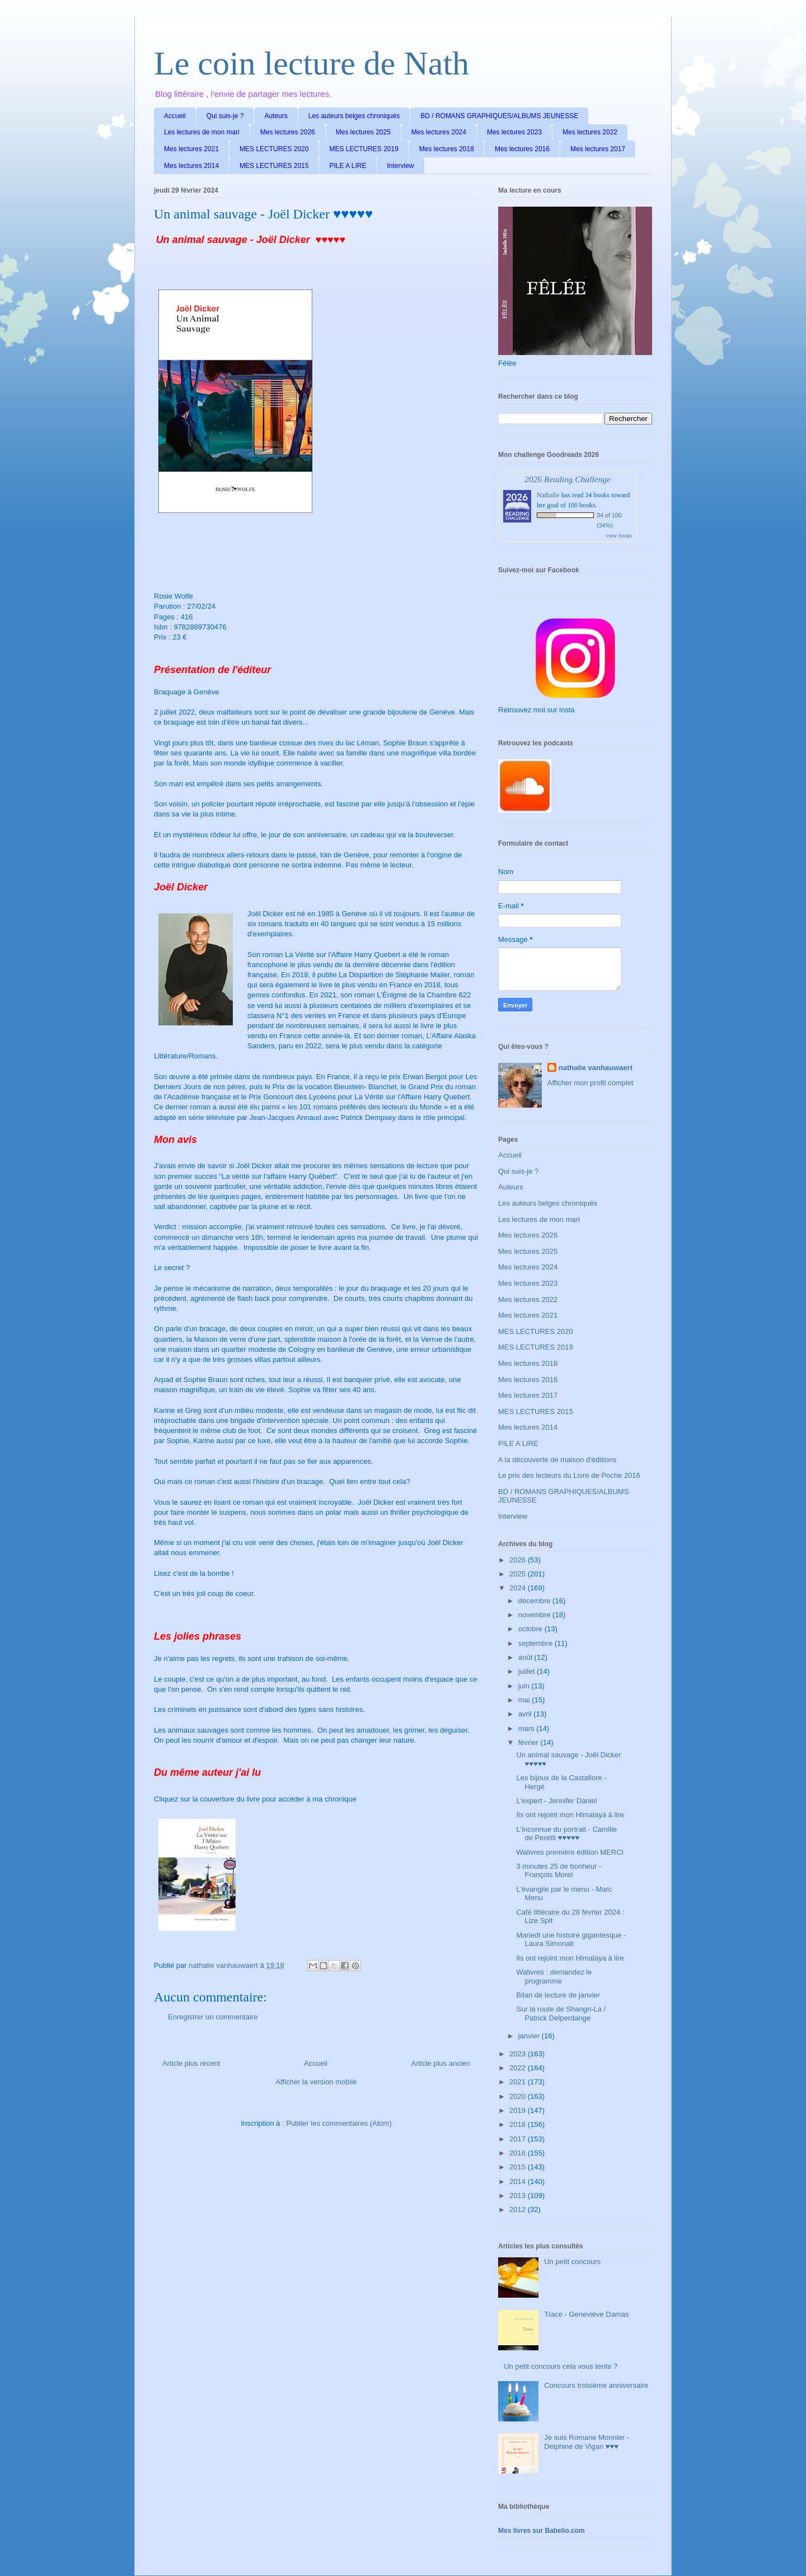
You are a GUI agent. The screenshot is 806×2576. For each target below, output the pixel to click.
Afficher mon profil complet (590, 1083)
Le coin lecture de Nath (311, 63)
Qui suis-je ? (225, 116)
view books (619, 536)
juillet (527, 1671)
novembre (535, 1615)
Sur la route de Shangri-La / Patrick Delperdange (561, 2013)
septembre (536, 1643)
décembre (535, 1601)
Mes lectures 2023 (514, 132)
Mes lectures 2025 (363, 132)
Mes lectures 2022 (590, 132)
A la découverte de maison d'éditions (557, 1459)
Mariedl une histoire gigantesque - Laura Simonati (571, 1939)
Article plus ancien (441, 2063)
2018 (518, 2124)
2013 (518, 2195)
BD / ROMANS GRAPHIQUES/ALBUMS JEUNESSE (499, 116)
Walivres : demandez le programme (554, 1976)
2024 (518, 1588)
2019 (518, 2110)
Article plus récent (191, 2063)
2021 (518, 2082)
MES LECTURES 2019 (363, 149)
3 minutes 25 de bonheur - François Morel (558, 1870)
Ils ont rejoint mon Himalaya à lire (570, 1814)
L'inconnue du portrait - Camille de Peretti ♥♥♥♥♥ (566, 1833)
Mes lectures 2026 (287, 132)
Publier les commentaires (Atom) (339, 2123)
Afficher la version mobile (316, 2082)
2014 (518, 2181)
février (529, 1742)
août (526, 1657)
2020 (518, 2096)
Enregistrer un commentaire (212, 2017)
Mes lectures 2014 (191, 166)
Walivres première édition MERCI (570, 1852)
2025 (518, 1574)
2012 (518, 2209)
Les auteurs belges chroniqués (354, 116)
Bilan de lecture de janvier (558, 1995)
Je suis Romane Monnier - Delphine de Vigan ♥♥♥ (586, 2442)
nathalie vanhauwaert (595, 1067)
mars (527, 1728)
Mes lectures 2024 (438, 132)
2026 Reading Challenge (567, 479)
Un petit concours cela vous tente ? (560, 2366)
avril (525, 1714)
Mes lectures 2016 (522, 149)
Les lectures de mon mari (202, 132)
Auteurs (275, 116)
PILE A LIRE (347, 166)
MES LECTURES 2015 (274, 166)
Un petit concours (572, 2261)
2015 (518, 2167)
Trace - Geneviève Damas (586, 2314)
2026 (518, 1560)
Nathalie (548, 495)
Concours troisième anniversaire (596, 2385)
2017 (518, 2139)
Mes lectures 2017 (597, 149)
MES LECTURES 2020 (274, 149)
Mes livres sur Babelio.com (541, 2531)
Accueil (175, 116)
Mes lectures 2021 (191, 149)
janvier (530, 2036)
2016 (518, 2153)
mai (525, 1700)
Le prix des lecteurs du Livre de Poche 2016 (569, 1475)
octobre (531, 1629)
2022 (518, 2068)
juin (525, 1686)
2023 (518, 2054)
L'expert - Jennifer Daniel (556, 1800)
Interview (400, 166)
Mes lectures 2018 (446, 149)
